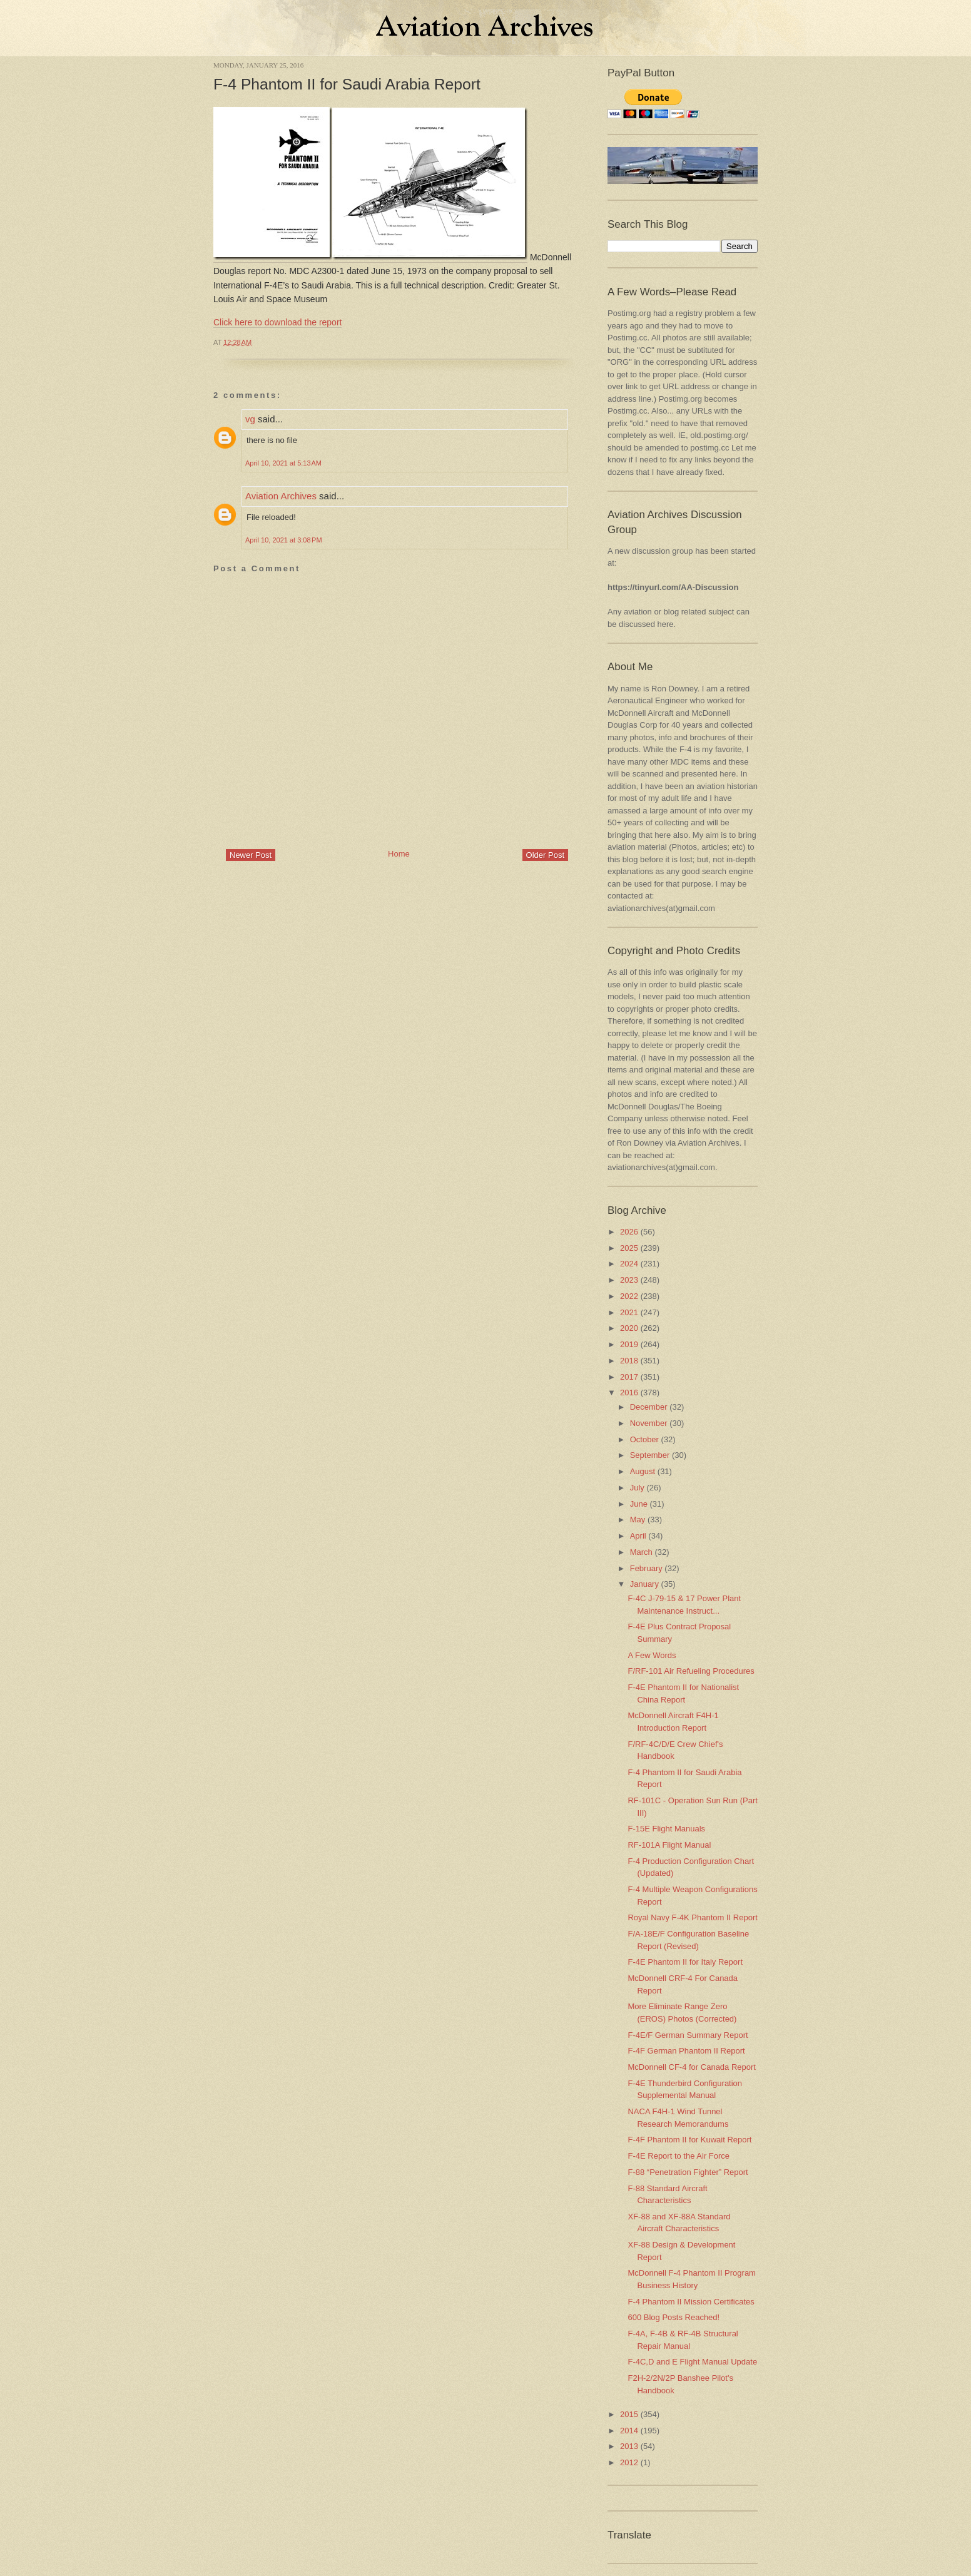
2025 (629, 1248)
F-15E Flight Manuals (666, 1828)
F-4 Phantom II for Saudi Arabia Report (346, 84)
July (637, 1487)
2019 (629, 1344)
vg (250, 419)
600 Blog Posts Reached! (673, 2317)
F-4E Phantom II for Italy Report (685, 1962)
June (639, 1504)
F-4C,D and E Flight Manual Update (692, 2361)
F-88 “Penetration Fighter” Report (688, 2172)
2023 (629, 1280)
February (646, 1568)
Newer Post (251, 855)
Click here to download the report (277, 322)
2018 (629, 1360)
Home (399, 853)
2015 (629, 2414)
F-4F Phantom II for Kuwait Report (689, 2139)
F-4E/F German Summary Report (688, 2035)
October (644, 1439)
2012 (629, 2462)
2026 (629, 1231)
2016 (629, 1392)
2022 (629, 1296)
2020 (629, 1328)
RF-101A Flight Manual (669, 1845)
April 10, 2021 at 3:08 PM (283, 540)
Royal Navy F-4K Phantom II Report (692, 1917)
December (649, 1407)
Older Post (545, 855)
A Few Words (652, 1655)
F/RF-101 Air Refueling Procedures (691, 1671)
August (642, 1471)
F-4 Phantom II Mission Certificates (691, 2301)
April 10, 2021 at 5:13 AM (283, 463)
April (638, 1535)
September (650, 1455)
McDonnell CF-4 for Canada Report (691, 2067)
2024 (629, 1263)
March (641, 1552)
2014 (629, 2430)
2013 (629, 2446)
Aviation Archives (281, 496)
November (649, 1423)
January (644, 1584)
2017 (629, 1377)
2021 (629, 1312)
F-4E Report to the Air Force (679, 2156)
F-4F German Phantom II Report (686, 2050)
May (638, 1519)
